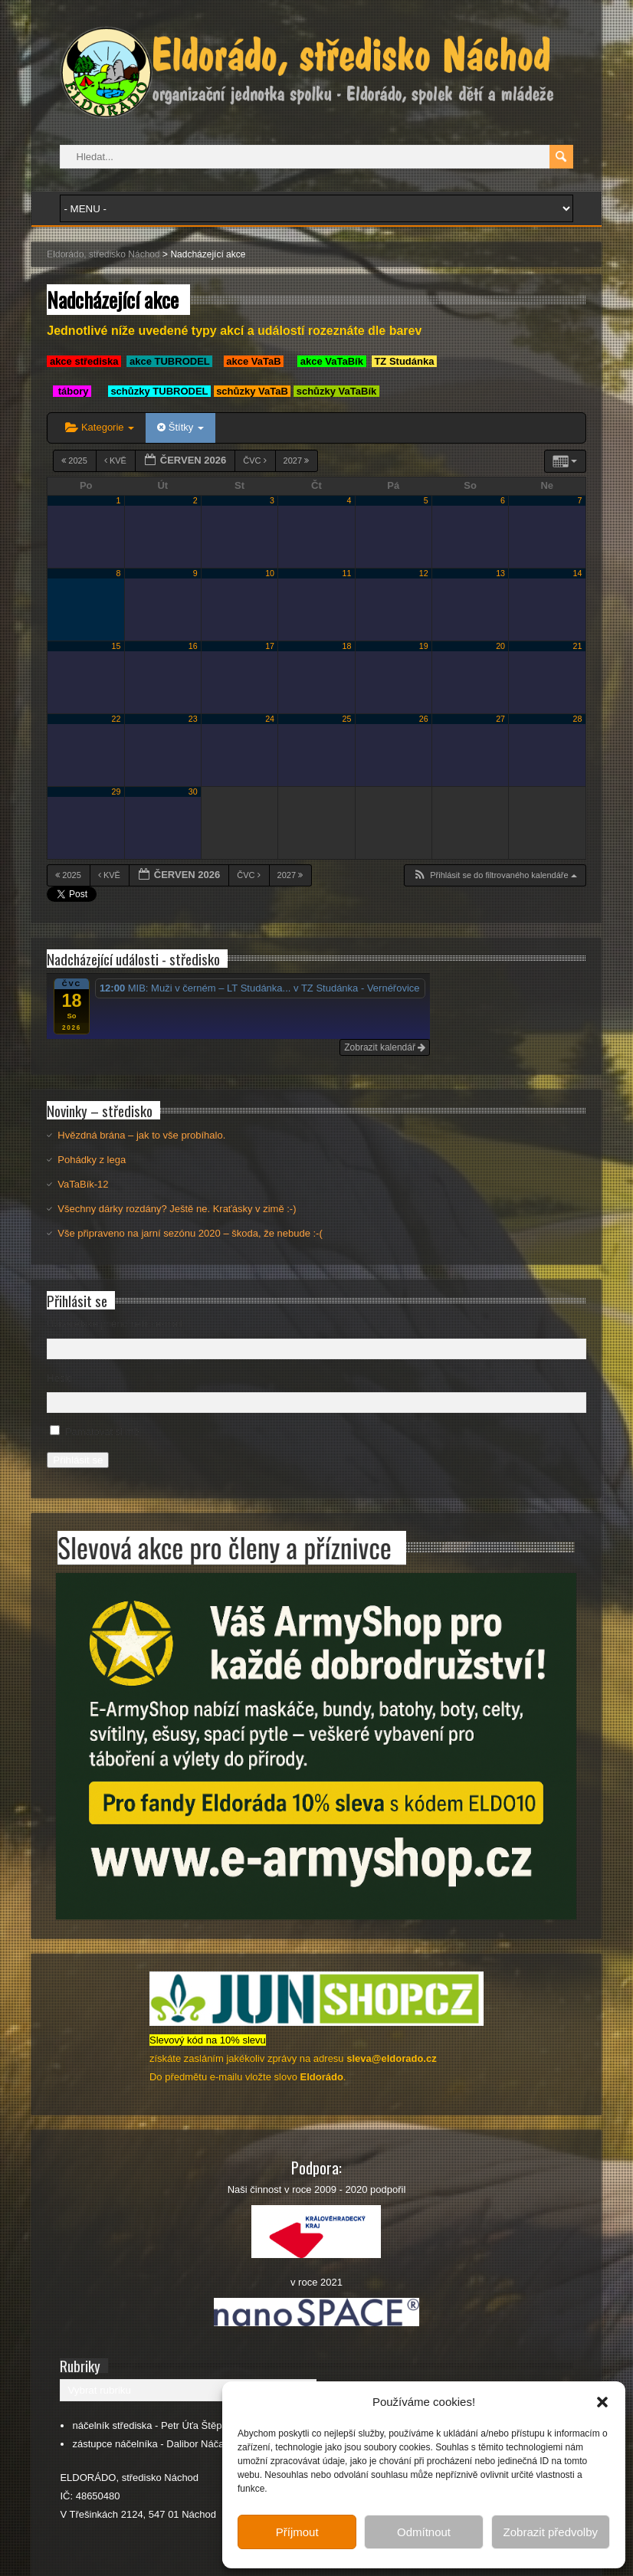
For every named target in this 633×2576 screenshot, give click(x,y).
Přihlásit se (78, 1460)
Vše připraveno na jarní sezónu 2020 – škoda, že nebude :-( (189, 1233)
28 (577, 718)
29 (116, 791)
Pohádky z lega (91, 1159)
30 (193, 791)
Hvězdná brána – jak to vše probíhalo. (141, 1135)
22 (116, 718)
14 (577, 573)
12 (423, 573)
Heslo (59, 1378)
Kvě (116, 460)
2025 (75, 460)
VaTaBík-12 (82, 1184)
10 (269, 573)
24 (269, 718)
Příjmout (297, 2531)
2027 (298, 460)
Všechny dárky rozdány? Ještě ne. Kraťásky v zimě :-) (176, 1208)
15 (116, 646)
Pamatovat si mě (102, 1431)
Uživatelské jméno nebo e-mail (114, 1323)
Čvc (255, 460)
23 (193, 718)
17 (269, 646)
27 (500, 718)
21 (577, 646)
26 (423, 718)
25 (346, 718)
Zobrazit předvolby (550, 2531)
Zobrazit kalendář (384, 1047)
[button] (602, 2402)
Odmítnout (424, 2531)
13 (500, 573)
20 (500, 646)
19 (423, 646)
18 (346, 646)
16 (193, 646)
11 (346, 573)
